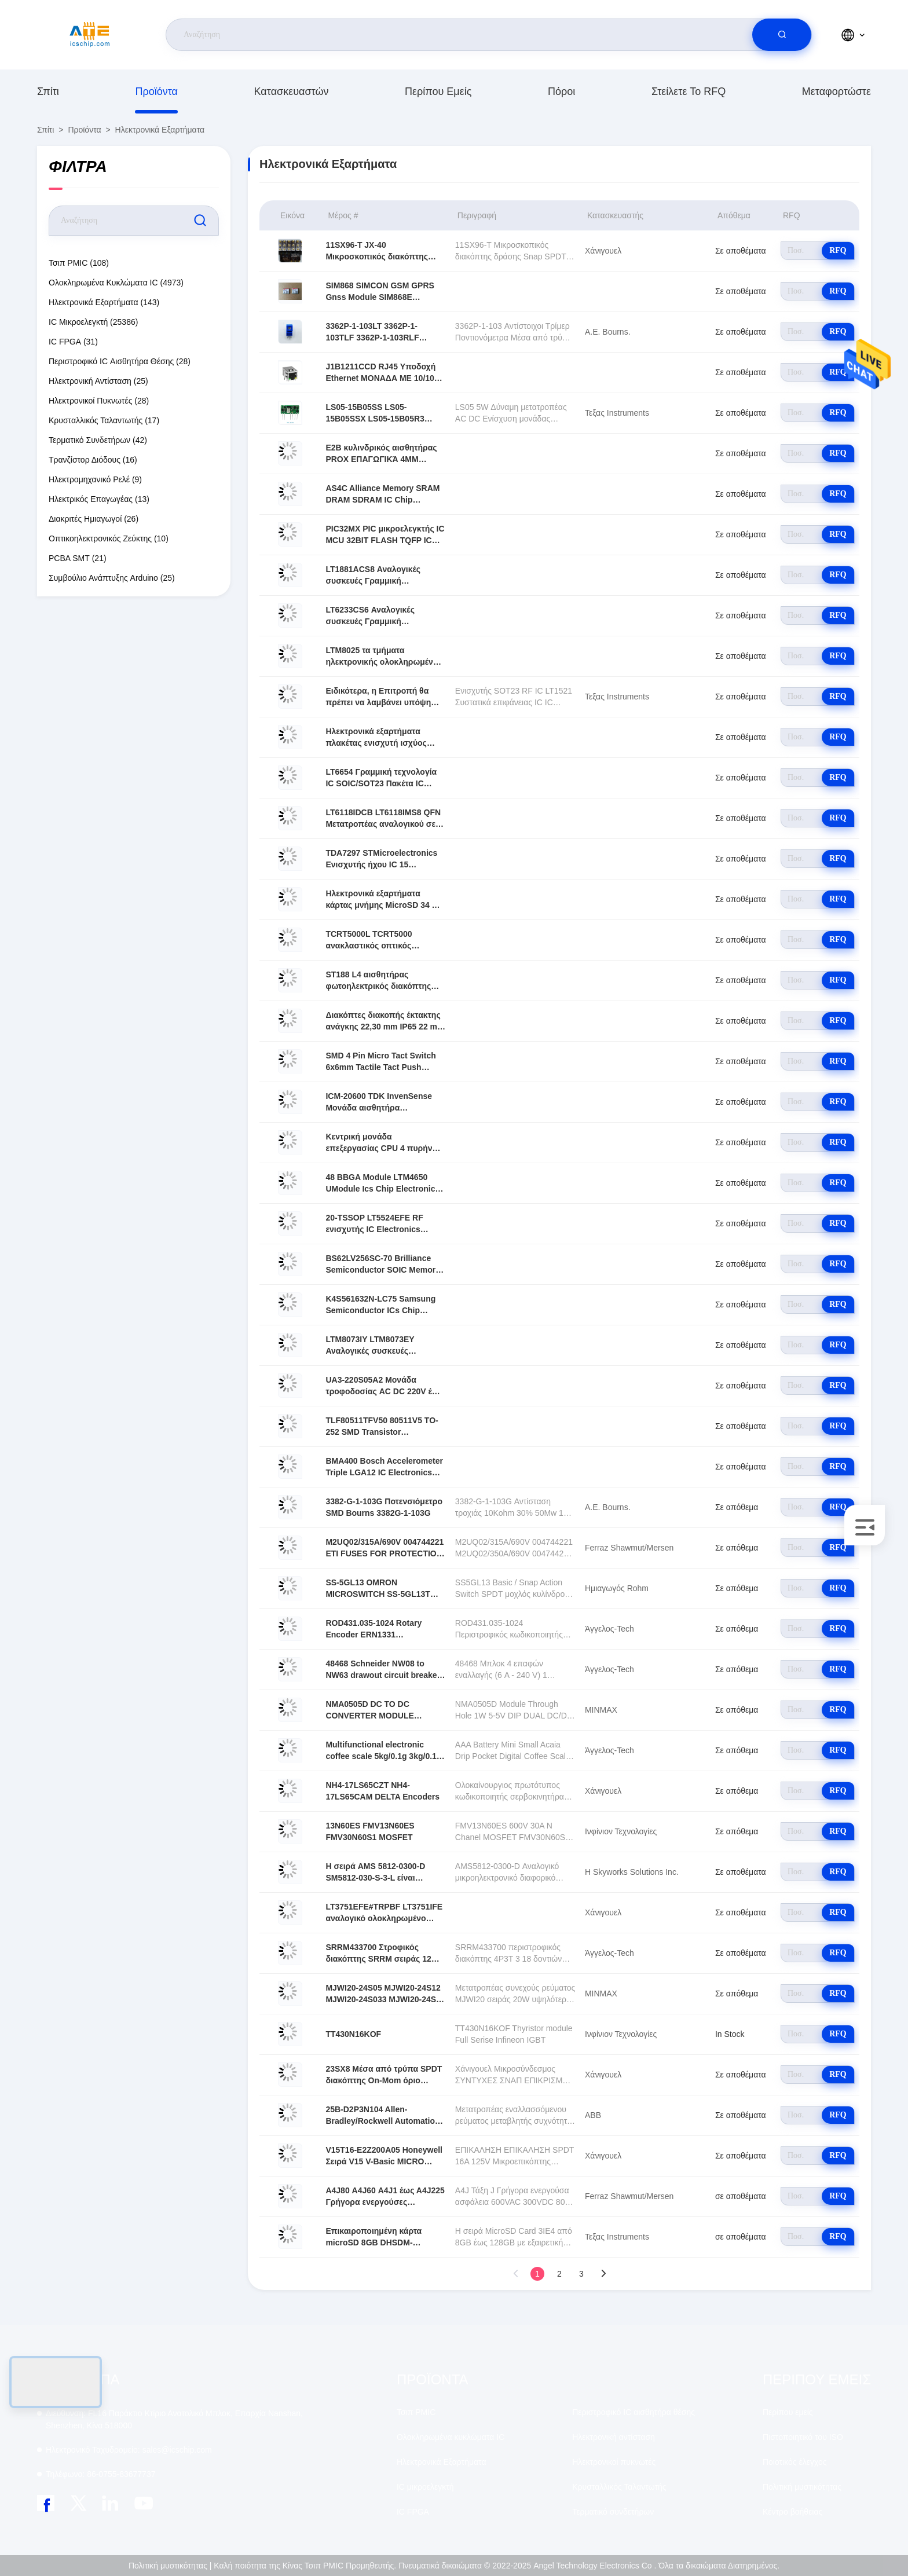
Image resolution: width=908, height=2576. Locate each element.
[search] (781, 35)
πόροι (561, 91)
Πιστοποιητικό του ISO (803, 2437)
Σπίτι (48, 91)
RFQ (838, 250)
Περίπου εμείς (438, 91)
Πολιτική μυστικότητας (802, 2486)
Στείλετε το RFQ (688, 91)
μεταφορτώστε (836, 91)
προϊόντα (156, 91)
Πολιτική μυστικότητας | (170, 2565)
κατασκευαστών (291, 91)
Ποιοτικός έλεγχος (794, 2462)
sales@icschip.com (129, 2449)
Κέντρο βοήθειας (792, 2511)
